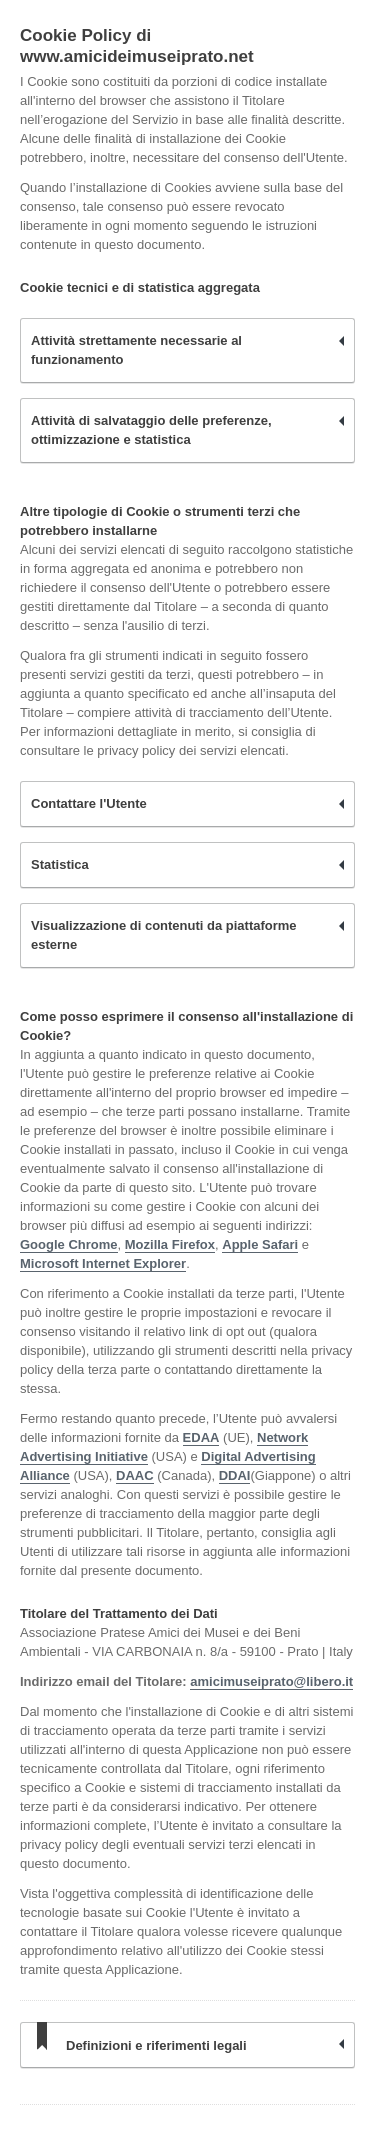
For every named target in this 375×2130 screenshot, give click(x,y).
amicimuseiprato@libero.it (271, 1681)
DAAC (135, 1475)
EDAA (201, 1437)
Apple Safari (260, 1244)
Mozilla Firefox (170, 1244)
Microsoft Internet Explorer (103, 1263)
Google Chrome (69, 1244)
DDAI (235, 1475)
